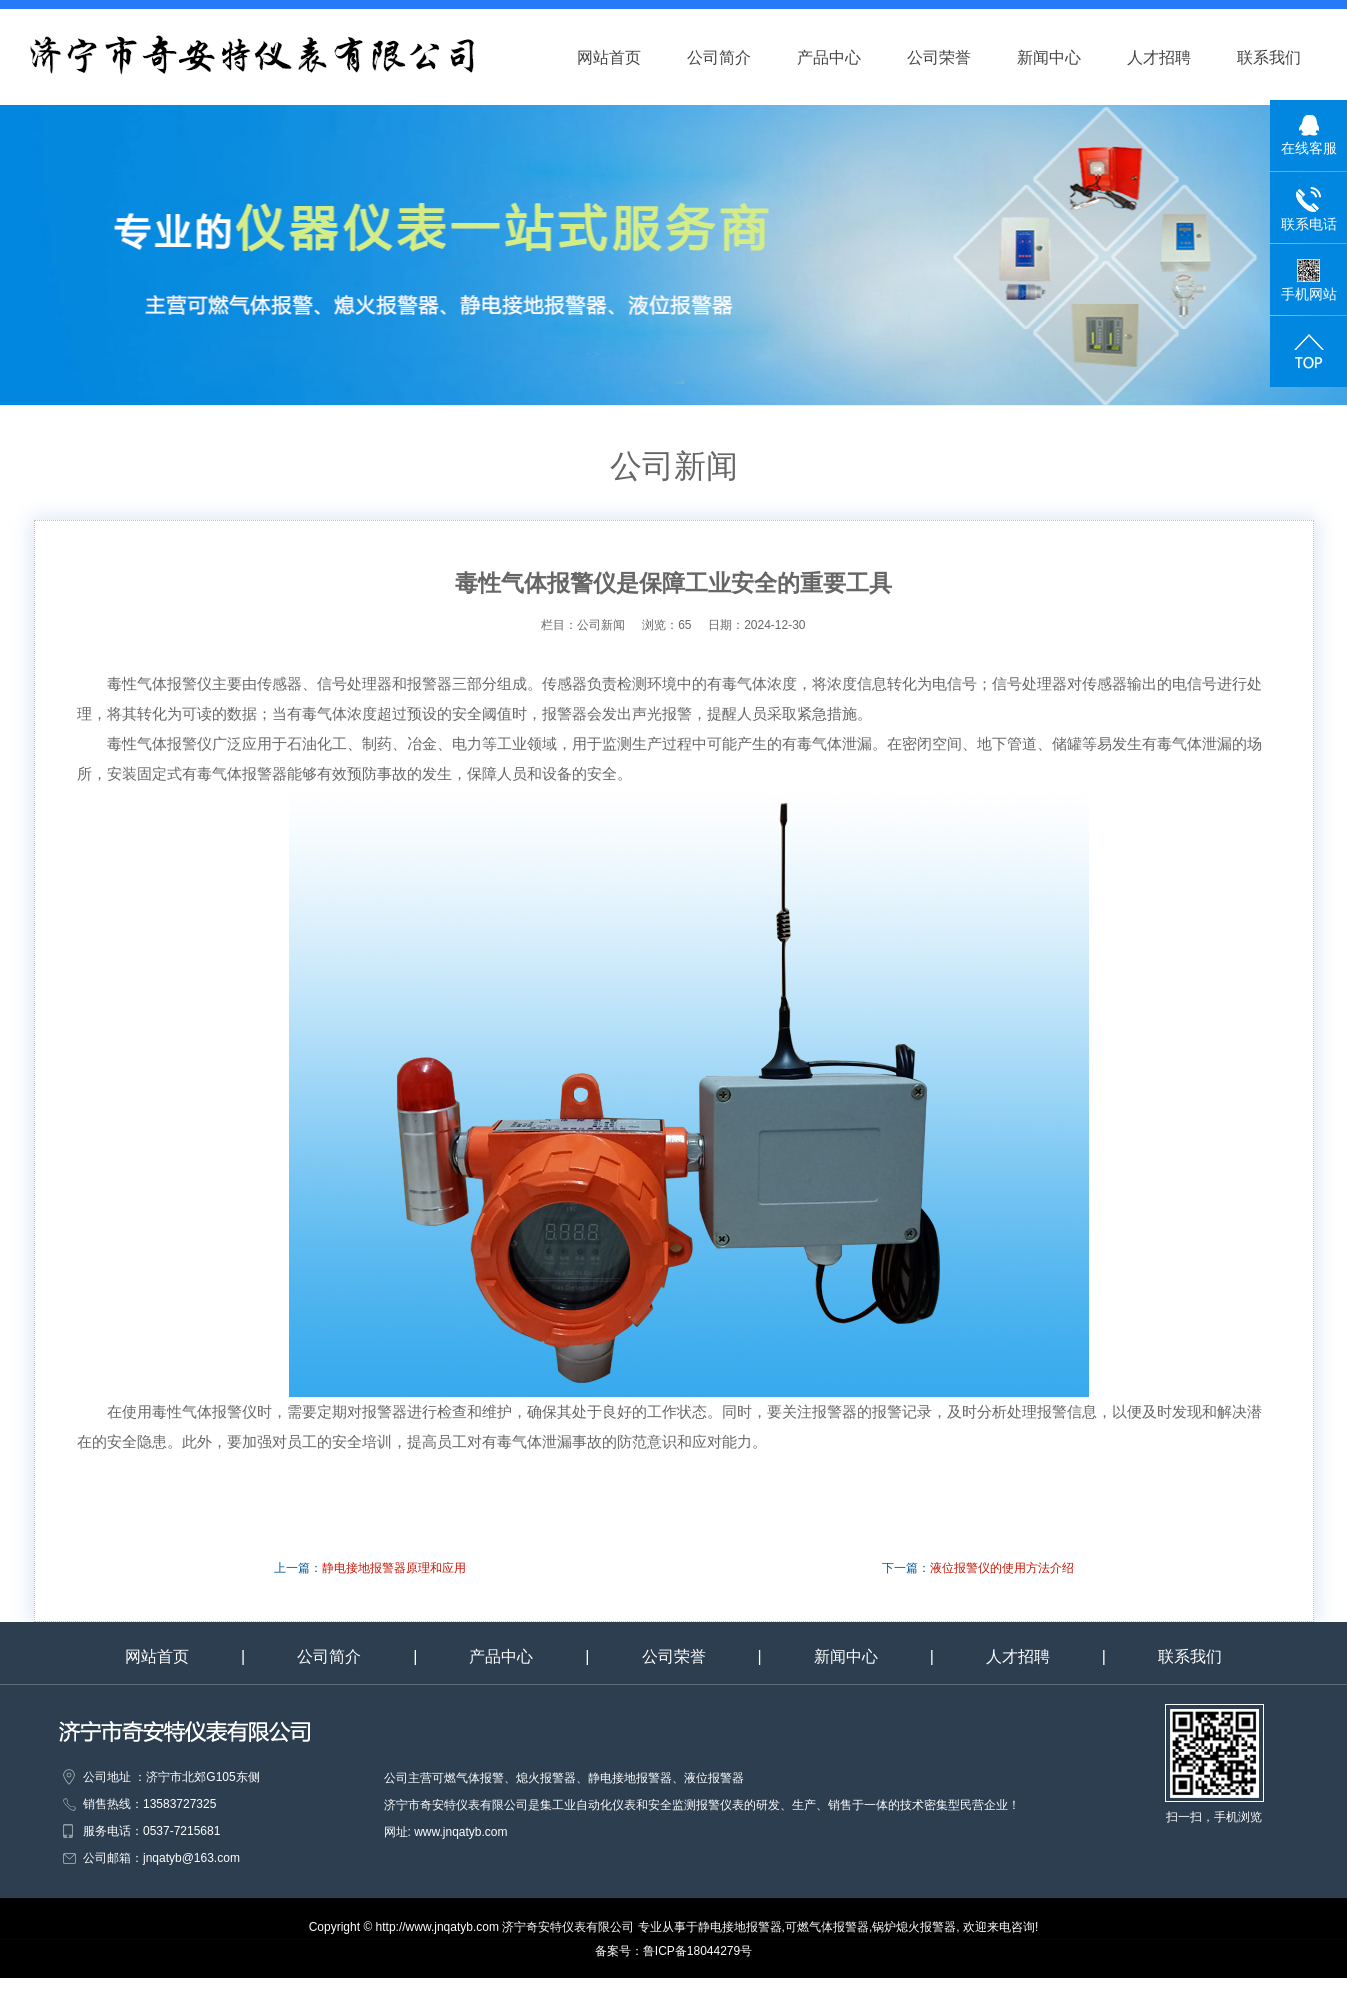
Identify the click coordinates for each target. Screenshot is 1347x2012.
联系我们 (1287, 57)
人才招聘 (1177, 57)
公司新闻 (609, 625)
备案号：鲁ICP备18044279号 (673, 1951)
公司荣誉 (957, 57)
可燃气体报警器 (827, 1927)
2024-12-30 (774, 625)
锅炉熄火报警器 (914, 1927)
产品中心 (847, 57)
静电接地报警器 (740, 1927)
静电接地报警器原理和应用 (394, 1568)
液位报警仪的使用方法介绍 (1002, 1568)
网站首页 (627, 57)
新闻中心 (1067, 57)
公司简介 (737, 57)
